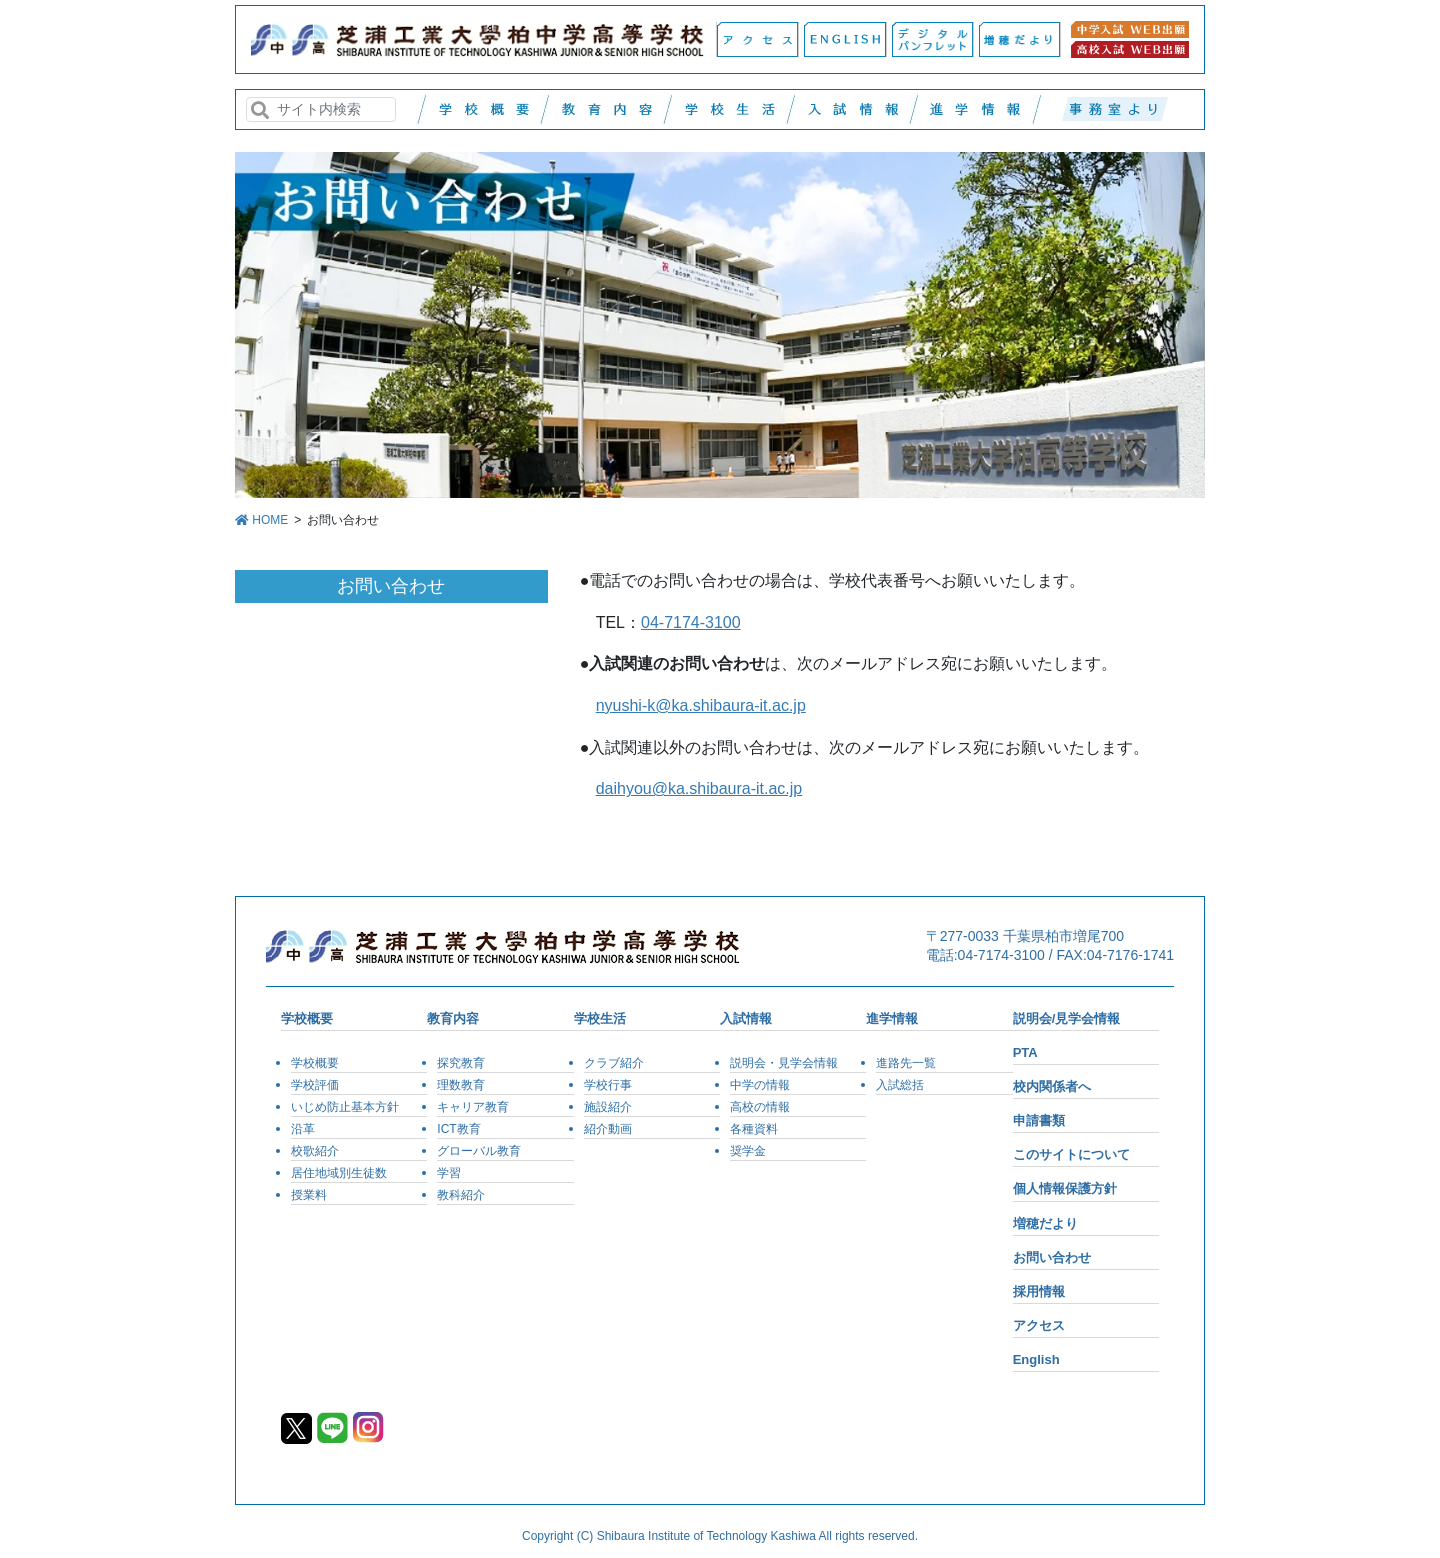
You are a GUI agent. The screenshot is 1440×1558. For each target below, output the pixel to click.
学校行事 (608, 1085)
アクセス (1039, 1325)
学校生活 (600, 1018)
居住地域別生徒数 (339, 1173)
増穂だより (1045, 1223)
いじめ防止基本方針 (345, 1107)
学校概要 (307, 1018)
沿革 (303, 1129)
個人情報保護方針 (1065, 1188)
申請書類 (1039, 1120)
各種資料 (754, 1129)
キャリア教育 (473, 1107)
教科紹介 (461, 1195)
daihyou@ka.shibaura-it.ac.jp (699, 788)
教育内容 (453, 1018)
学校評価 (315, 1085)
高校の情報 (760, 1107)
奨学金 (748, 1151)
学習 (449, 1173)
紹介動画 (608, 1129)
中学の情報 (760, 1085)
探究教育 (461, 1063)
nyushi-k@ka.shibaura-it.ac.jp (701, 705)
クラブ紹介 (614, 1063)
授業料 (309, 1195)
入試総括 (900, 1085)
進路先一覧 (906, 1063)
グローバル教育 (479, 1151)
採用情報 (1039, 1291)
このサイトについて (1071, 1154)
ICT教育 (458, 1129)
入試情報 (746, 1018)
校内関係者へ (1052, 1086)
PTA (1025, 1052)
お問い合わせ (1052, 1257)
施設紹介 (608, 1107)
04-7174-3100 (691, 622)
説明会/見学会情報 (1067, 1018)
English (1036, 1359)
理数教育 (461, 1085)
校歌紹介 (315, 1151)
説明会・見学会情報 (784, 1063)
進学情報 (892, 1018)
